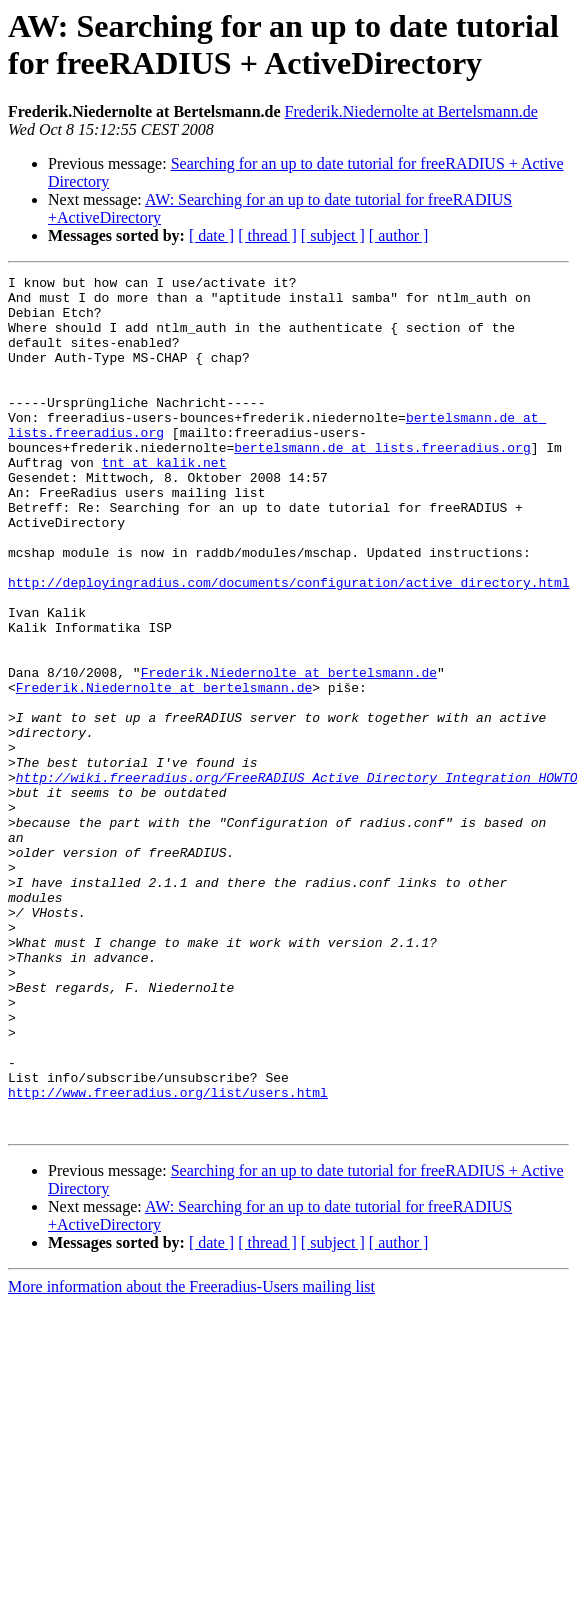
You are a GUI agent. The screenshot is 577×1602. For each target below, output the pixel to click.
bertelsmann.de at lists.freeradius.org (382, 483)
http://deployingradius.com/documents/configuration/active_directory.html (289, 645)
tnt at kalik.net (164, 501)
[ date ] (211, 235)
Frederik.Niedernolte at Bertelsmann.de (411, 111)
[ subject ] (333, 235)
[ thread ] (267, 235)
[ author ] (399, 235)
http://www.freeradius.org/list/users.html (168, 1257)
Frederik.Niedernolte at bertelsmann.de (289, 753)
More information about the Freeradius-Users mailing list (191, 1457)
